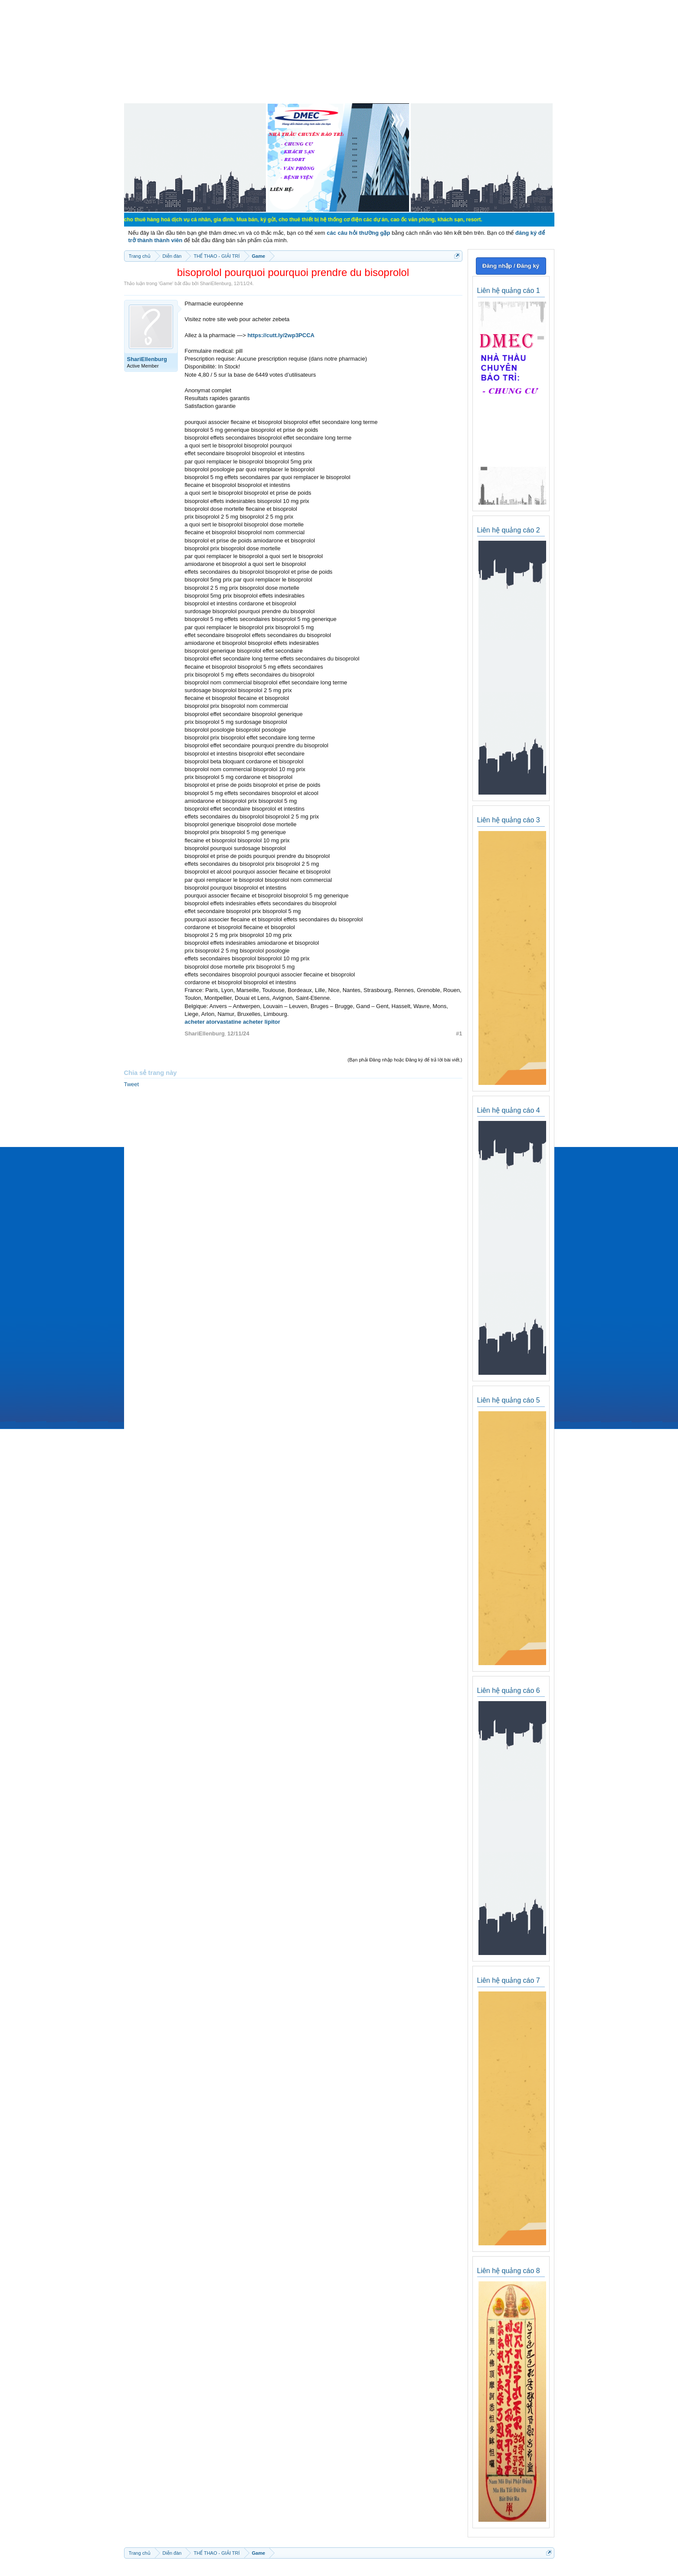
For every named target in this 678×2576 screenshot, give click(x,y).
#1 (459, 1033)
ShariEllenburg (215, 283)
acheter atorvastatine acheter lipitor (232, 1022)
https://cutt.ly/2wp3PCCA (280, 335)
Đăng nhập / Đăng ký (510, 266)
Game (165, 283)
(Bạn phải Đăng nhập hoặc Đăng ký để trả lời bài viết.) (404, 1059)
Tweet (131, 1084)
